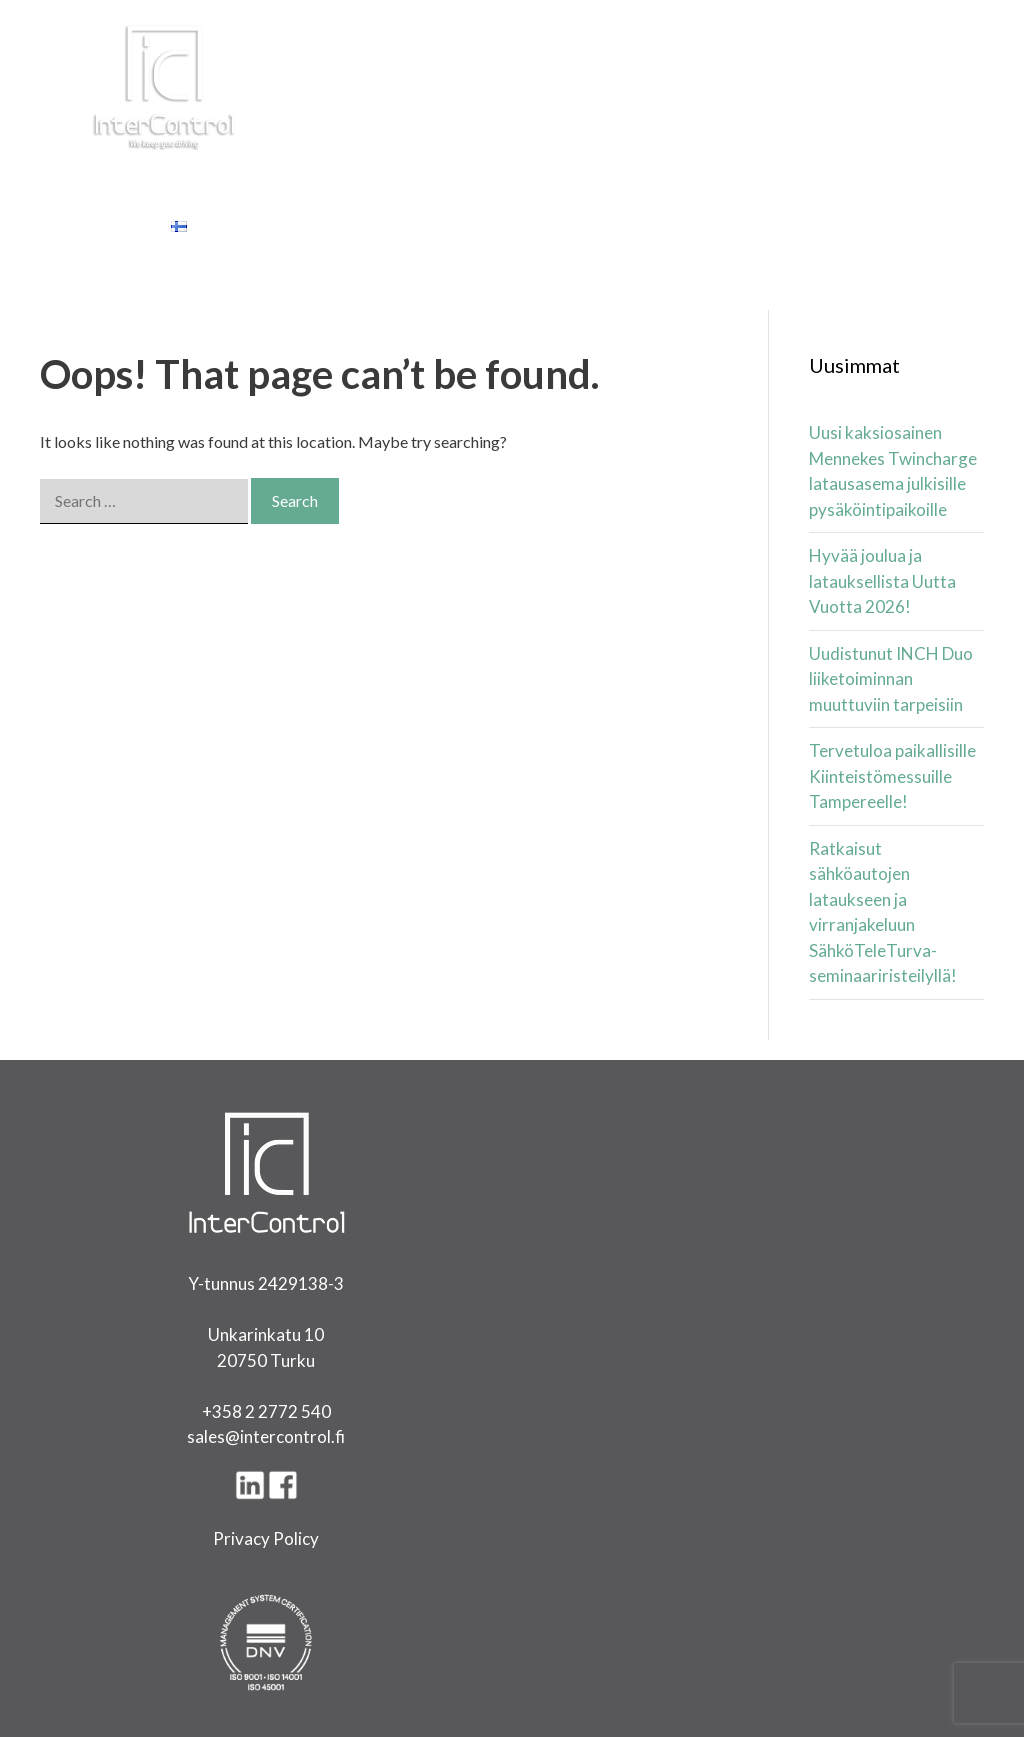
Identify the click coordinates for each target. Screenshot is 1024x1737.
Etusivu (77, 174)
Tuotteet (177, 175)
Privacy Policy (266, 1538)
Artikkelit (580, 174)
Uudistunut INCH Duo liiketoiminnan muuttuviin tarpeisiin (891, 679)
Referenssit (742, 174)
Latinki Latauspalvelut (440, 174)
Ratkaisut (293, 175)
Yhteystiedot (101, 224)
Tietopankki (869, 175)
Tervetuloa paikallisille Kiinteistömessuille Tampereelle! (892, 776)
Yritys (656, 174)
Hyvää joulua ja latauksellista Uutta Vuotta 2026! (882, 581)
